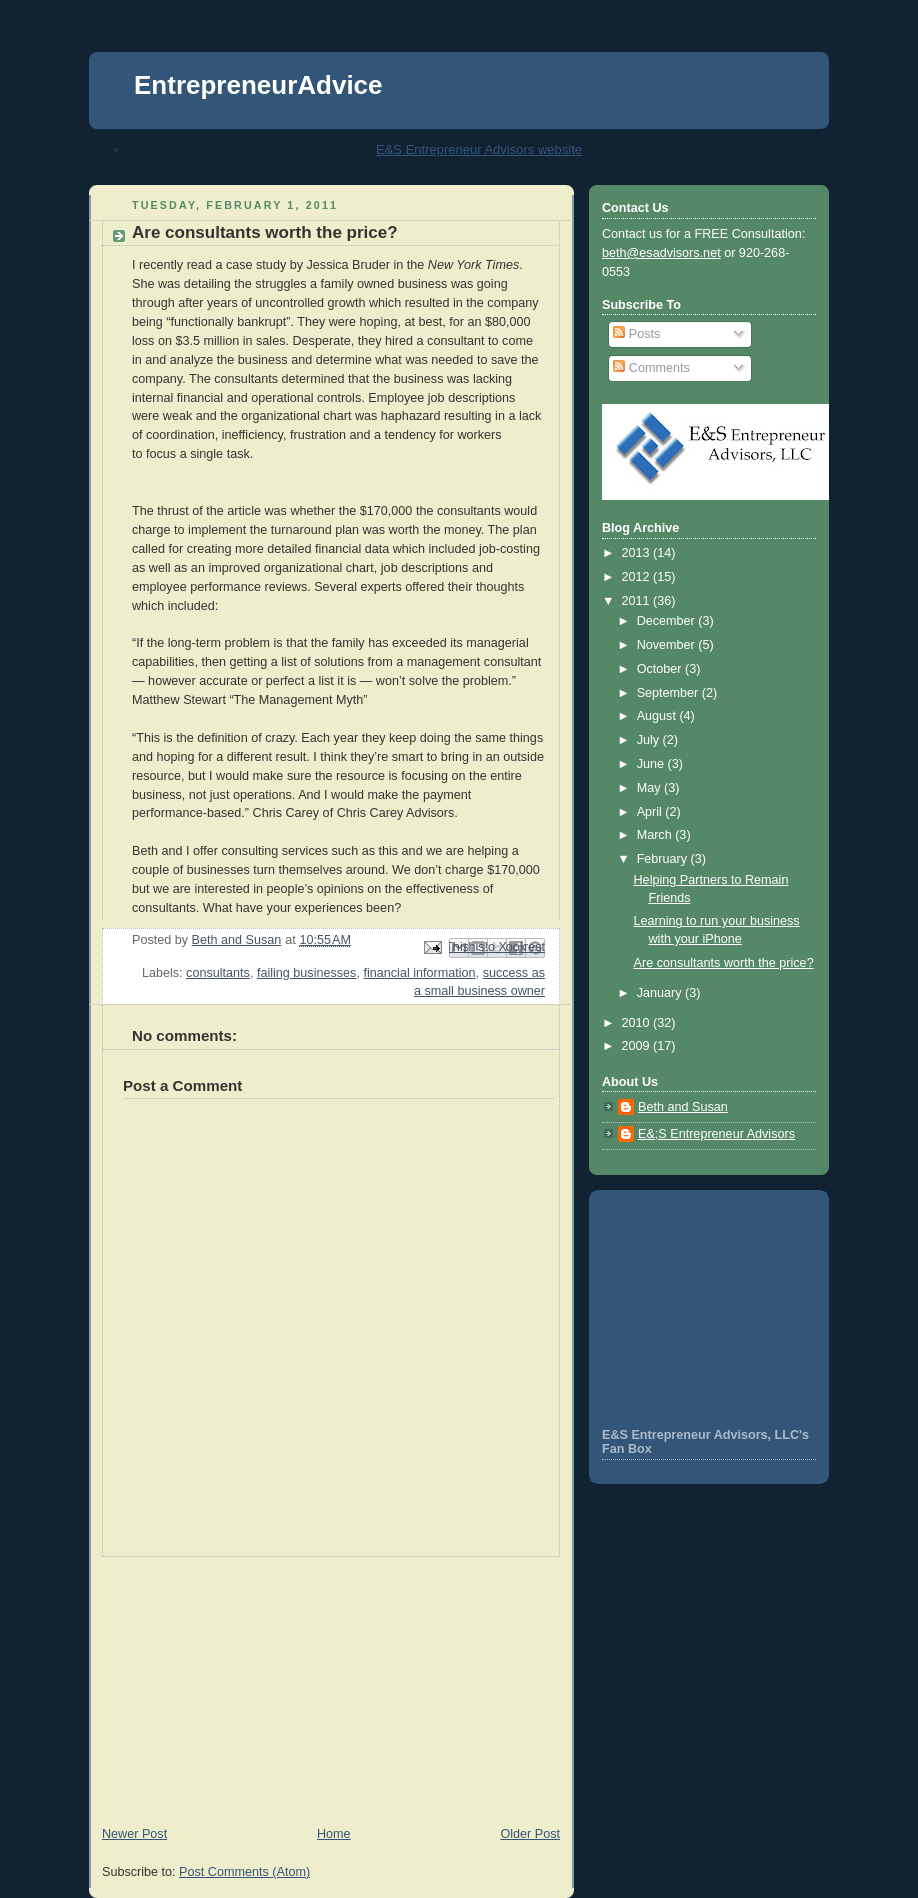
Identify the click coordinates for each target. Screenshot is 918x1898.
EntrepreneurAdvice (258, 85)
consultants (218, 973)
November (668, 645)
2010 (638, 1023)
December (668, 621)
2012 (638, 577)
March (656, 835)
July (650, 740)
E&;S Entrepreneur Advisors (716, 1134)
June (652, 764)
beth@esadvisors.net (661, 253)
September (669, 693)
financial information (419, 973)
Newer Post (134, 1834)
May (650, 788)
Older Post (530, 1834)
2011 (638, 601)
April (651, 812)
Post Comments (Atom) (244, 1872)
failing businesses (307, 973)
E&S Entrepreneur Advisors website (479, 149)
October (661, 669)
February (664, 859)
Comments (651, 368)
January (661, 993)
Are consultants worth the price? (724, 963)
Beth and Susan (683, 1107)
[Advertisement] (239, 1682)
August (658, 716)
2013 (638, 553)
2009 (638, 1046)
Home (334, 1834)
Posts (636, 334)
